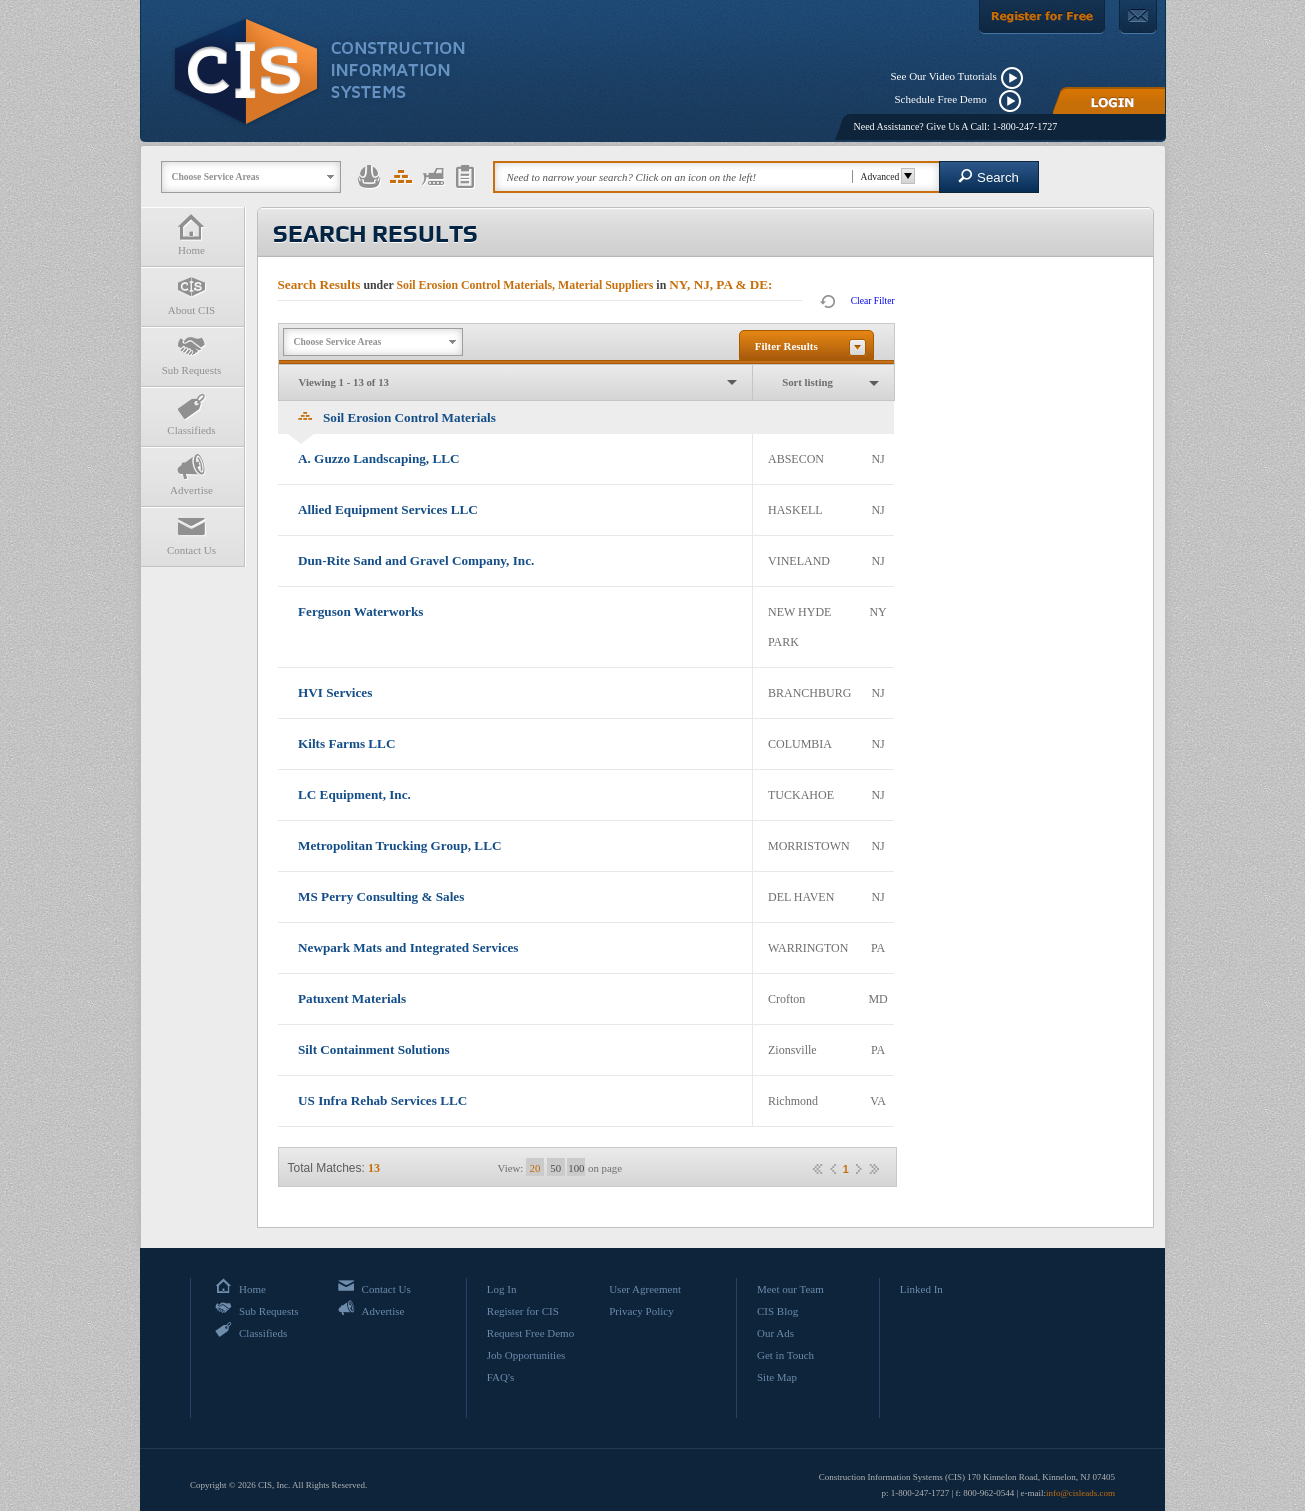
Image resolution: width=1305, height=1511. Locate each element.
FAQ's (500, 1377)
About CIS (192, 294)
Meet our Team (790, 1289)
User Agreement (645, 1289)
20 (535, 1168)
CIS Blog (777, 1311)
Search (988, 176)
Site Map (777, 1377)
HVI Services (335, 692)
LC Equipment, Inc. (354, 794)
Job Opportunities (526, 1355)
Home (192, 234)
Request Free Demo (530, 1333)
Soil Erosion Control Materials (397, 417)
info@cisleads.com (1080, 1493)
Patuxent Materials (352, 998)
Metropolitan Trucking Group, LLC (399, 845)
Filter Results (786, 346)
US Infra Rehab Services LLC (382, 1100)
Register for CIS (523, 1311)
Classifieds (192, 414)
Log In (502, 1289)
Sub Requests (192, 354)
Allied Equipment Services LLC (388, 509)
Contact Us (192, 534)
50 (555, 1168)
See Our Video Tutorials (944, 76)
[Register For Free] (1042, 17)
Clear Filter (873, 300)
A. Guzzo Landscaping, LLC (379, 458)
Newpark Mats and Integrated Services (408, 947)
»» (874, 1169)
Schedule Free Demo (945, 99)
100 (576, 1168)
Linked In (921, 1289)
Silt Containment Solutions (374, 1049)
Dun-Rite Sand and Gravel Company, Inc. (416, 560)
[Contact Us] (1138, 17)
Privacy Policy (641, 1311)
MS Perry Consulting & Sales (381, 896)
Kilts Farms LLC (346, 743)
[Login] (1109, 100)
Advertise (192, 474)
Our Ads (775, 1333)
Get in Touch (785, 1355)
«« (818, 1169)
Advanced (885, 176)
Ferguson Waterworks (360, 611)
